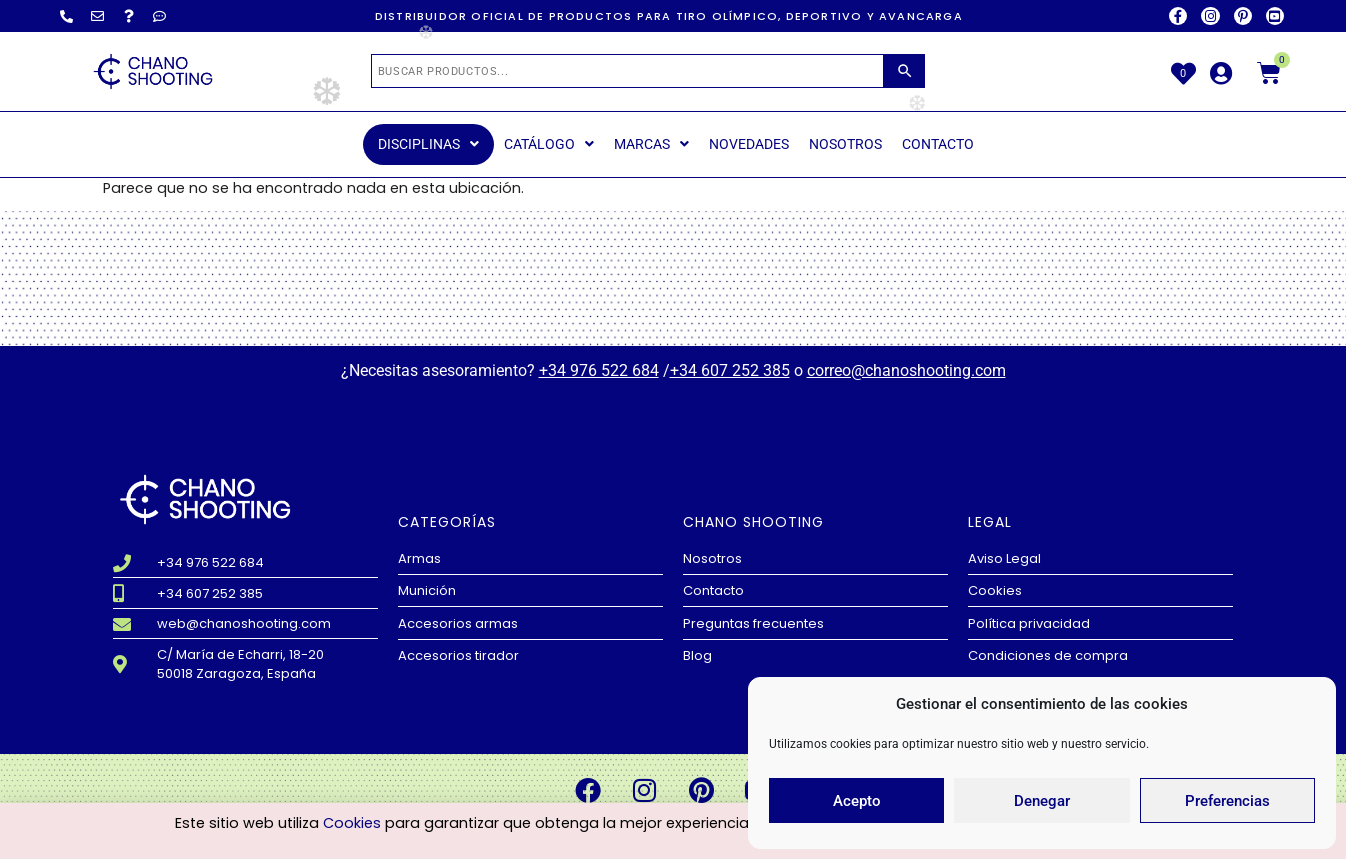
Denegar (1042, 801)
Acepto (857, 801)
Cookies (352, 823)
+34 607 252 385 (730, 370)
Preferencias (1227, 801)
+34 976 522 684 (599, 370)
